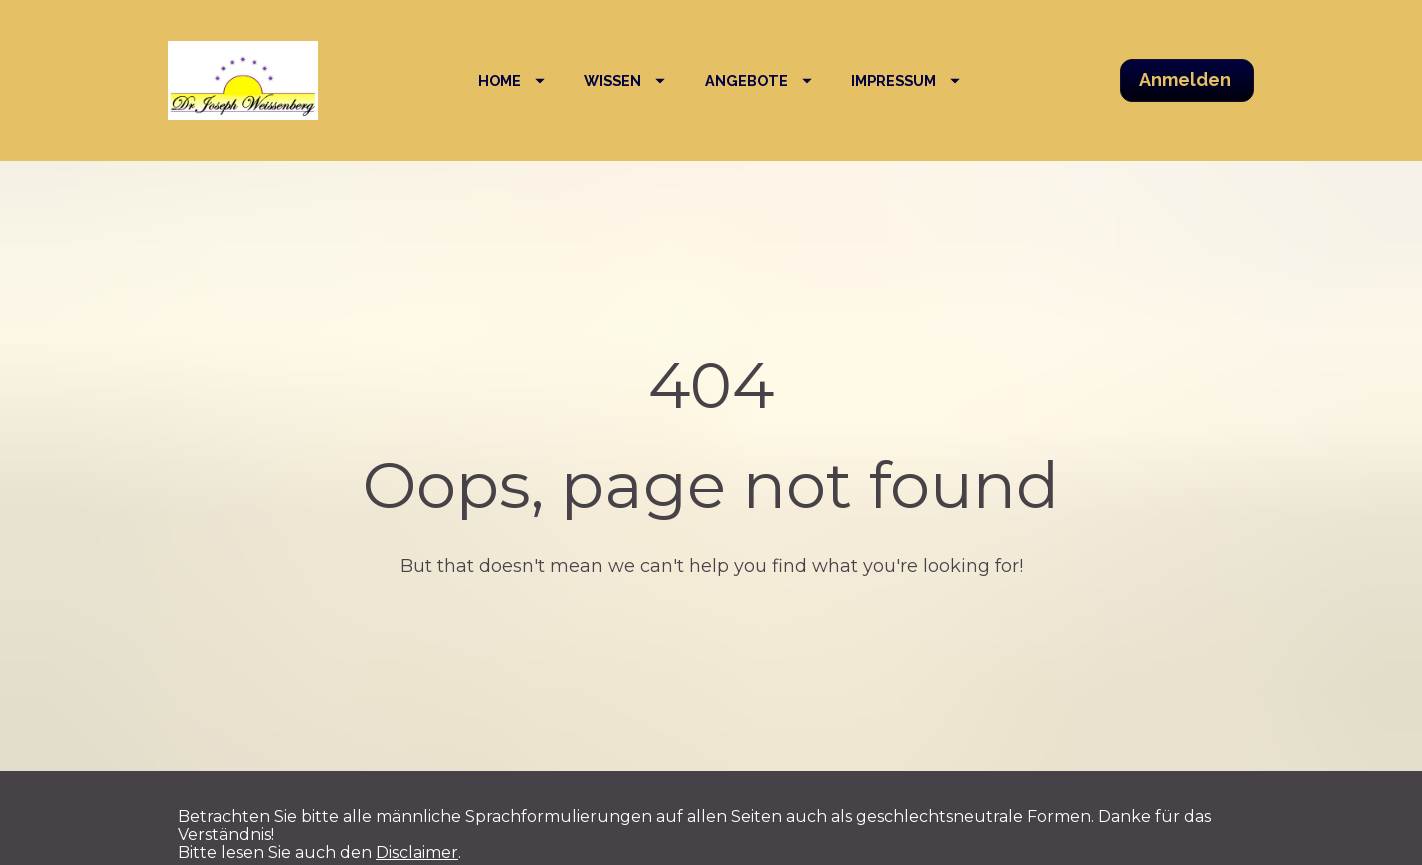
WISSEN (624, 80)
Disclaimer (417, 838)
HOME (511, 80)
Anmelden (1187, 79)
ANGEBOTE (758, 80)
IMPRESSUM (905, 80)
